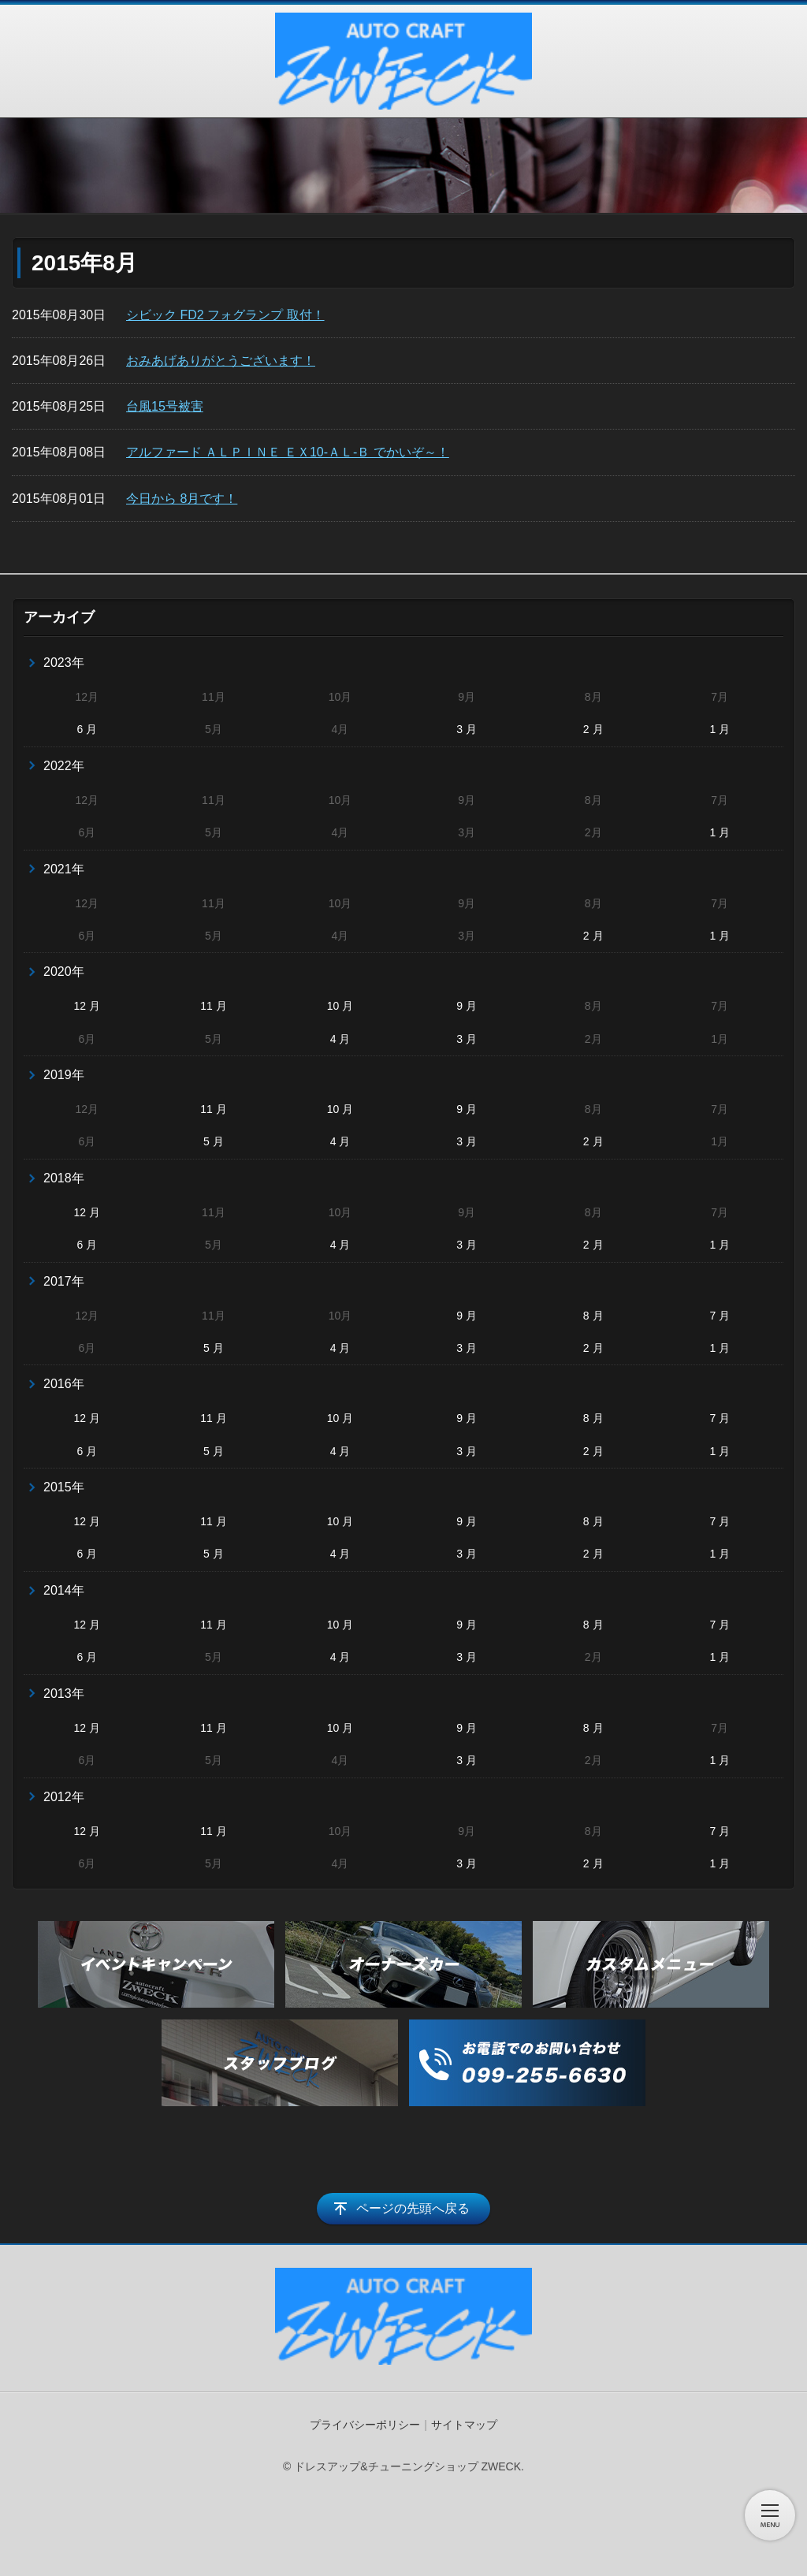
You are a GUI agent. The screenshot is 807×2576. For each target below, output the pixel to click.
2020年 (63, 971)
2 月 (593, 729)
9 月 (466, 1006)
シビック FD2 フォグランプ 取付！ (225, 315)
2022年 (63, 765)
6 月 (86, 729)
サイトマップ (464, 2424)
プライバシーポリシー (365, 2424)
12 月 (87, 1006)
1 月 (719, 729)
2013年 (63, 1693)
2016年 (63, 1383)
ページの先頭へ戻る (413, 2208)
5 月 (213, 1141)
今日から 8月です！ (181, 498)
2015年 (63, 1487)
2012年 (63, 1797)
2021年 (63, 869)
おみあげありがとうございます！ (220, 360)
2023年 (63, 662)
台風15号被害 (164, 406)
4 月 (340, 1039)
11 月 (213, 1006)
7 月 (719, 1315)
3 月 (466, 729)
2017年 (63, 1281)
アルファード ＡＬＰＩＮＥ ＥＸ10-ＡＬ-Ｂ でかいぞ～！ (287, 452)
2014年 (63, 1590)
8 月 (593, 1315)
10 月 (340, 1006)
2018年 (63, 1178)
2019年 (63, 1074)
